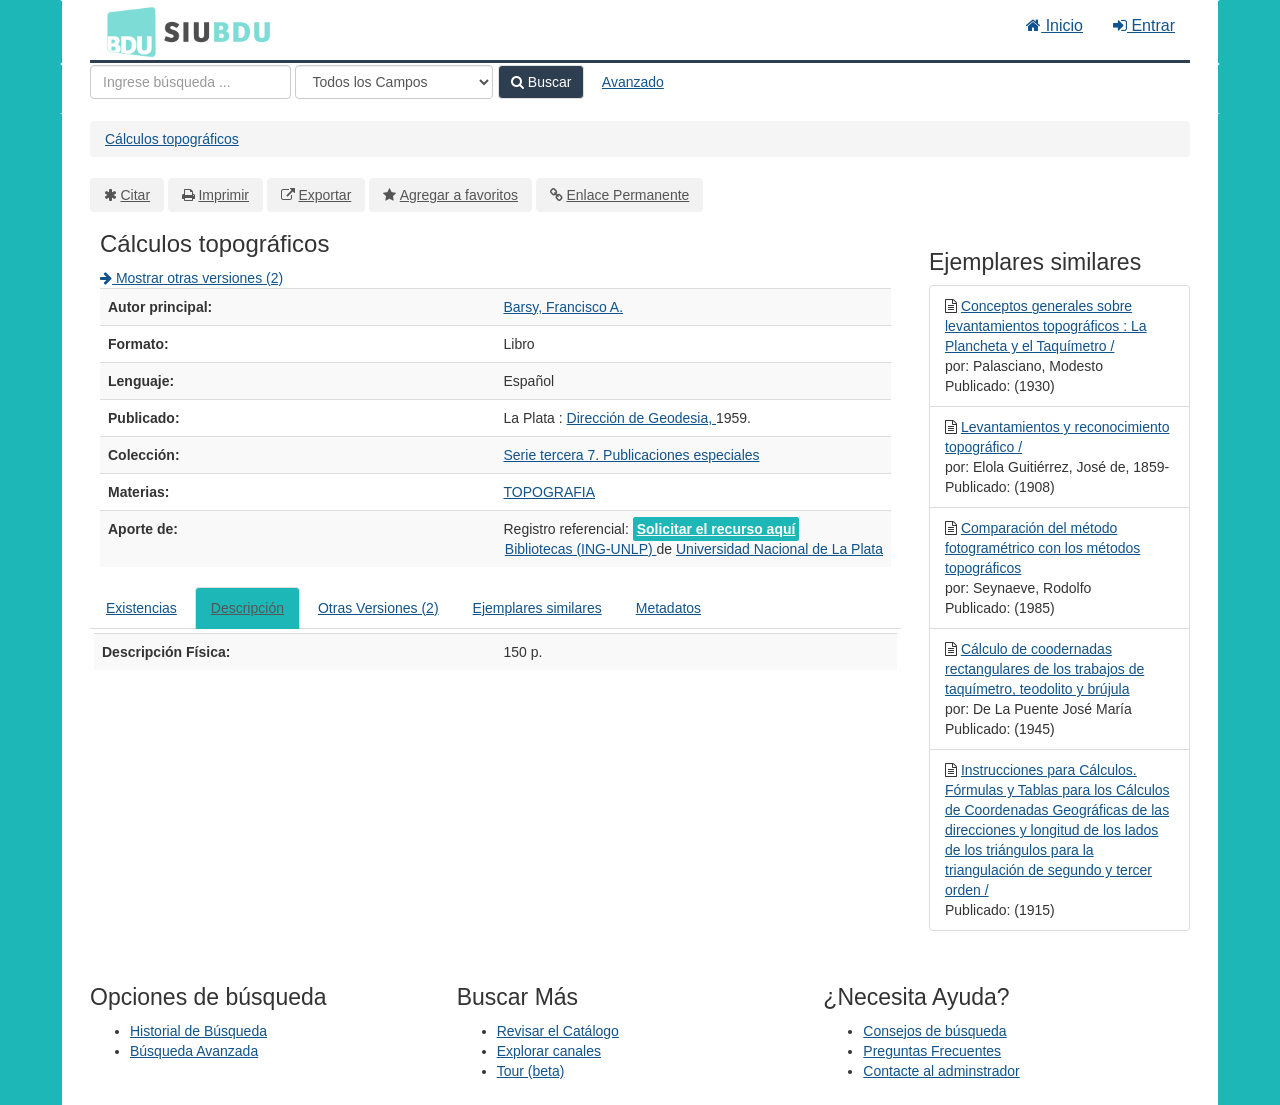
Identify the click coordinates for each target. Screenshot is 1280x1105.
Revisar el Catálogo (558, 1031)
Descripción (247, 608)
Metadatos (668, 608)
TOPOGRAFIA (550, 492)
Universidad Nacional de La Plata (779, 549)
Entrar (1144, 25)
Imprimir (223, 195)
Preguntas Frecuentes (932, 1051)
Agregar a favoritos (459, 195)
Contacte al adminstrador (941, 1071)
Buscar (541, 82)
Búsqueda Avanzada (194, 1051)
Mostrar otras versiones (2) (191, 278)
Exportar (324, 195)
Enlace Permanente (627, 195)
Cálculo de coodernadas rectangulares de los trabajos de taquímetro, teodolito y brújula (1044, 669)
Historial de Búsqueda (198, 1031)
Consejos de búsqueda (934, 1031)
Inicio (1054, 25)
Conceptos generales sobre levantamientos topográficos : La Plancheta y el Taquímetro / (1046, 326)
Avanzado (633, 82)
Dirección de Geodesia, (641, 418)
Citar (136, 195)
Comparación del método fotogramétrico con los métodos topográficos (1042, 548)
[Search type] (394, 82)
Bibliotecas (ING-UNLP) (581, 549)
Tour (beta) (531, 1071)
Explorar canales (549, 1051)
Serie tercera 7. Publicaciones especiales (632, 455)
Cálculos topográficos (172, 139)
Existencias (141, 608)
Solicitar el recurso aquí (716, 529)
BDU (126, 31)
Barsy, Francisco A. (564, 307)
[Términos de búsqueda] (190, 82)
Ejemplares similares (537, 608)
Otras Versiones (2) (378, 608)
